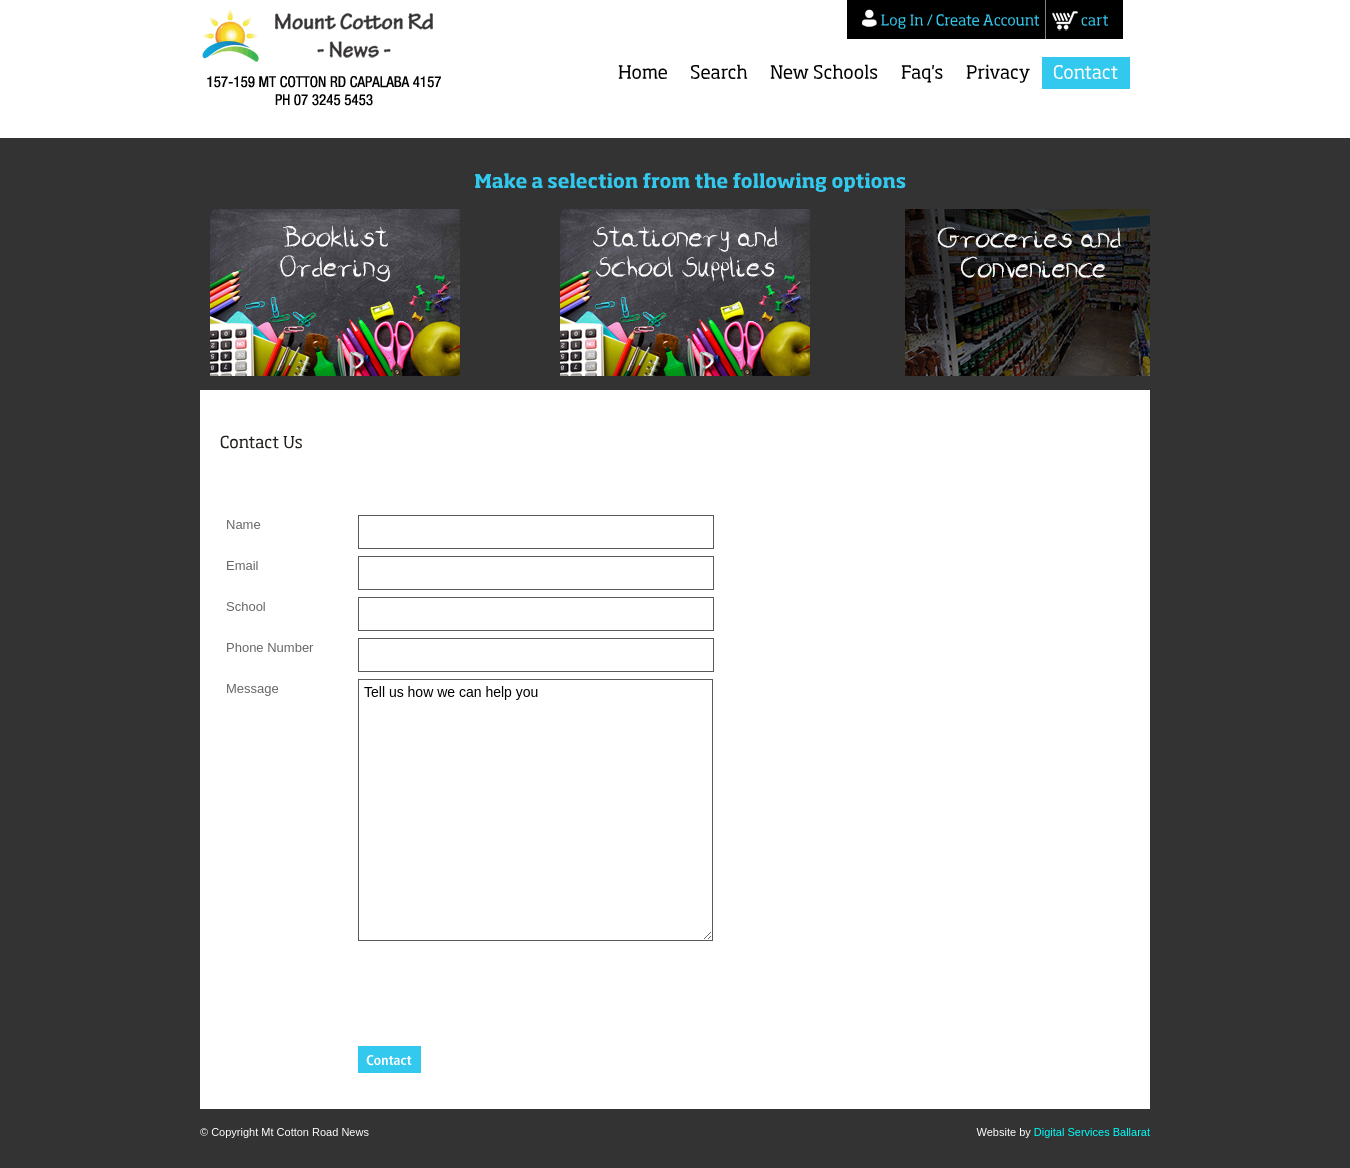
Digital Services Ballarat (1092, 1132)
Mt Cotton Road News (332, 60)
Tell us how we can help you (535, 810)
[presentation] (510, 987)
